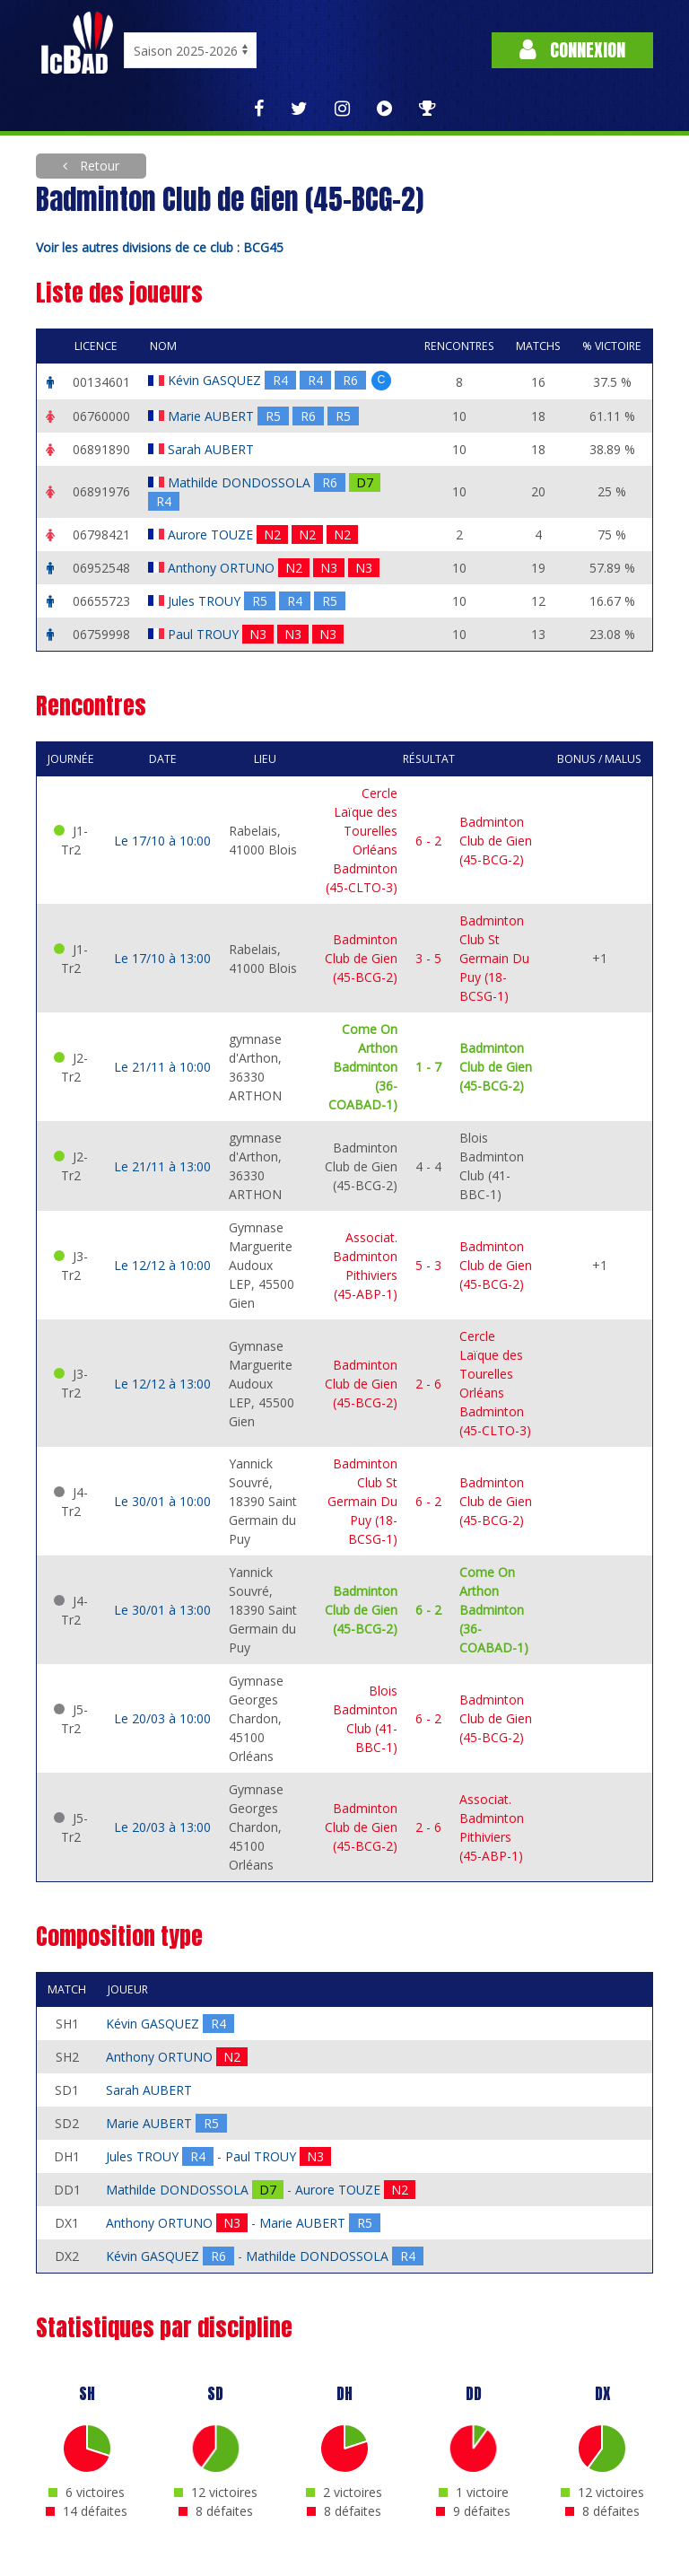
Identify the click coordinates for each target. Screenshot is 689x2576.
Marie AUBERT (212, 416)
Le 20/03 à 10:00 (162, 1718)
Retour (97, 165)
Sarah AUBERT (212, 449)
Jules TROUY (206, 600)
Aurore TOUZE (212, 534)
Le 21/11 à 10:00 (162, 1066)
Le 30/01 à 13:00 (162, 1609)
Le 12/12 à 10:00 (162, 1265)
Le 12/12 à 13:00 (162, 1383)
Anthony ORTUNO (223, 567)
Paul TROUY (205, 634)
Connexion (572, 50)
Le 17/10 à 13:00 (162, 958)
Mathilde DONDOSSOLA (241, 482)
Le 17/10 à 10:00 (162, 840)
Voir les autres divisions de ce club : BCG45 (159, 247)
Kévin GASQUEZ (216, 380)
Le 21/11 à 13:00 (162, 1166)
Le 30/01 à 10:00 (162, 1501)
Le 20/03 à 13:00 (162, 1827)
